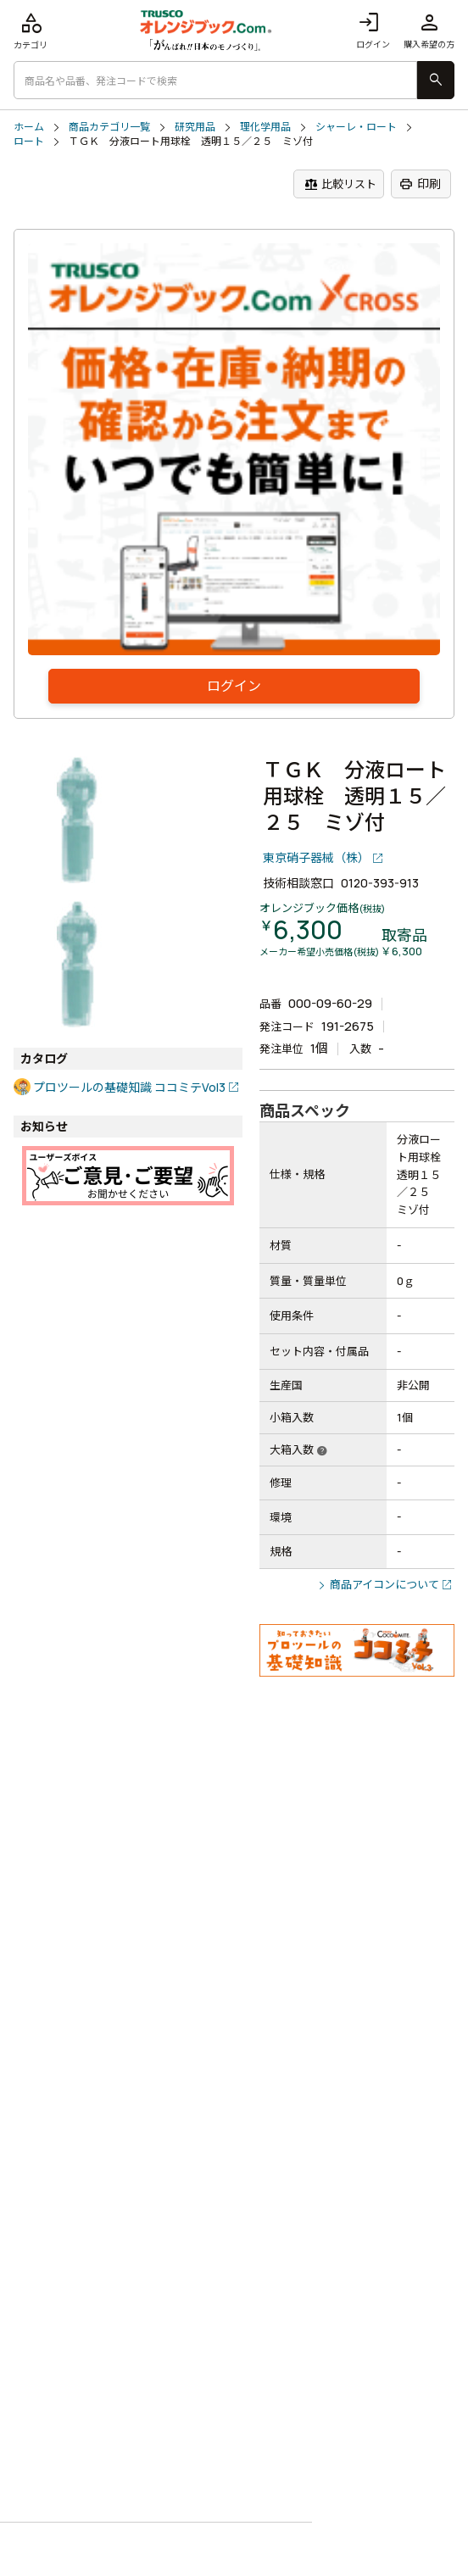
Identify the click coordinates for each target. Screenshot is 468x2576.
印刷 (420, 183)
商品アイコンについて (384, 1584)
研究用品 (195, 127)
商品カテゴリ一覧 (109, 127)
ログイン (373, 30)
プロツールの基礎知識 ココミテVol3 (129, 1087)
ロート (29, 141)
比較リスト (340, 184)
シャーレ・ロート (356, 127)
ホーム (29, 127)
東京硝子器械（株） (316, 857)
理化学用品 (265, 127)
